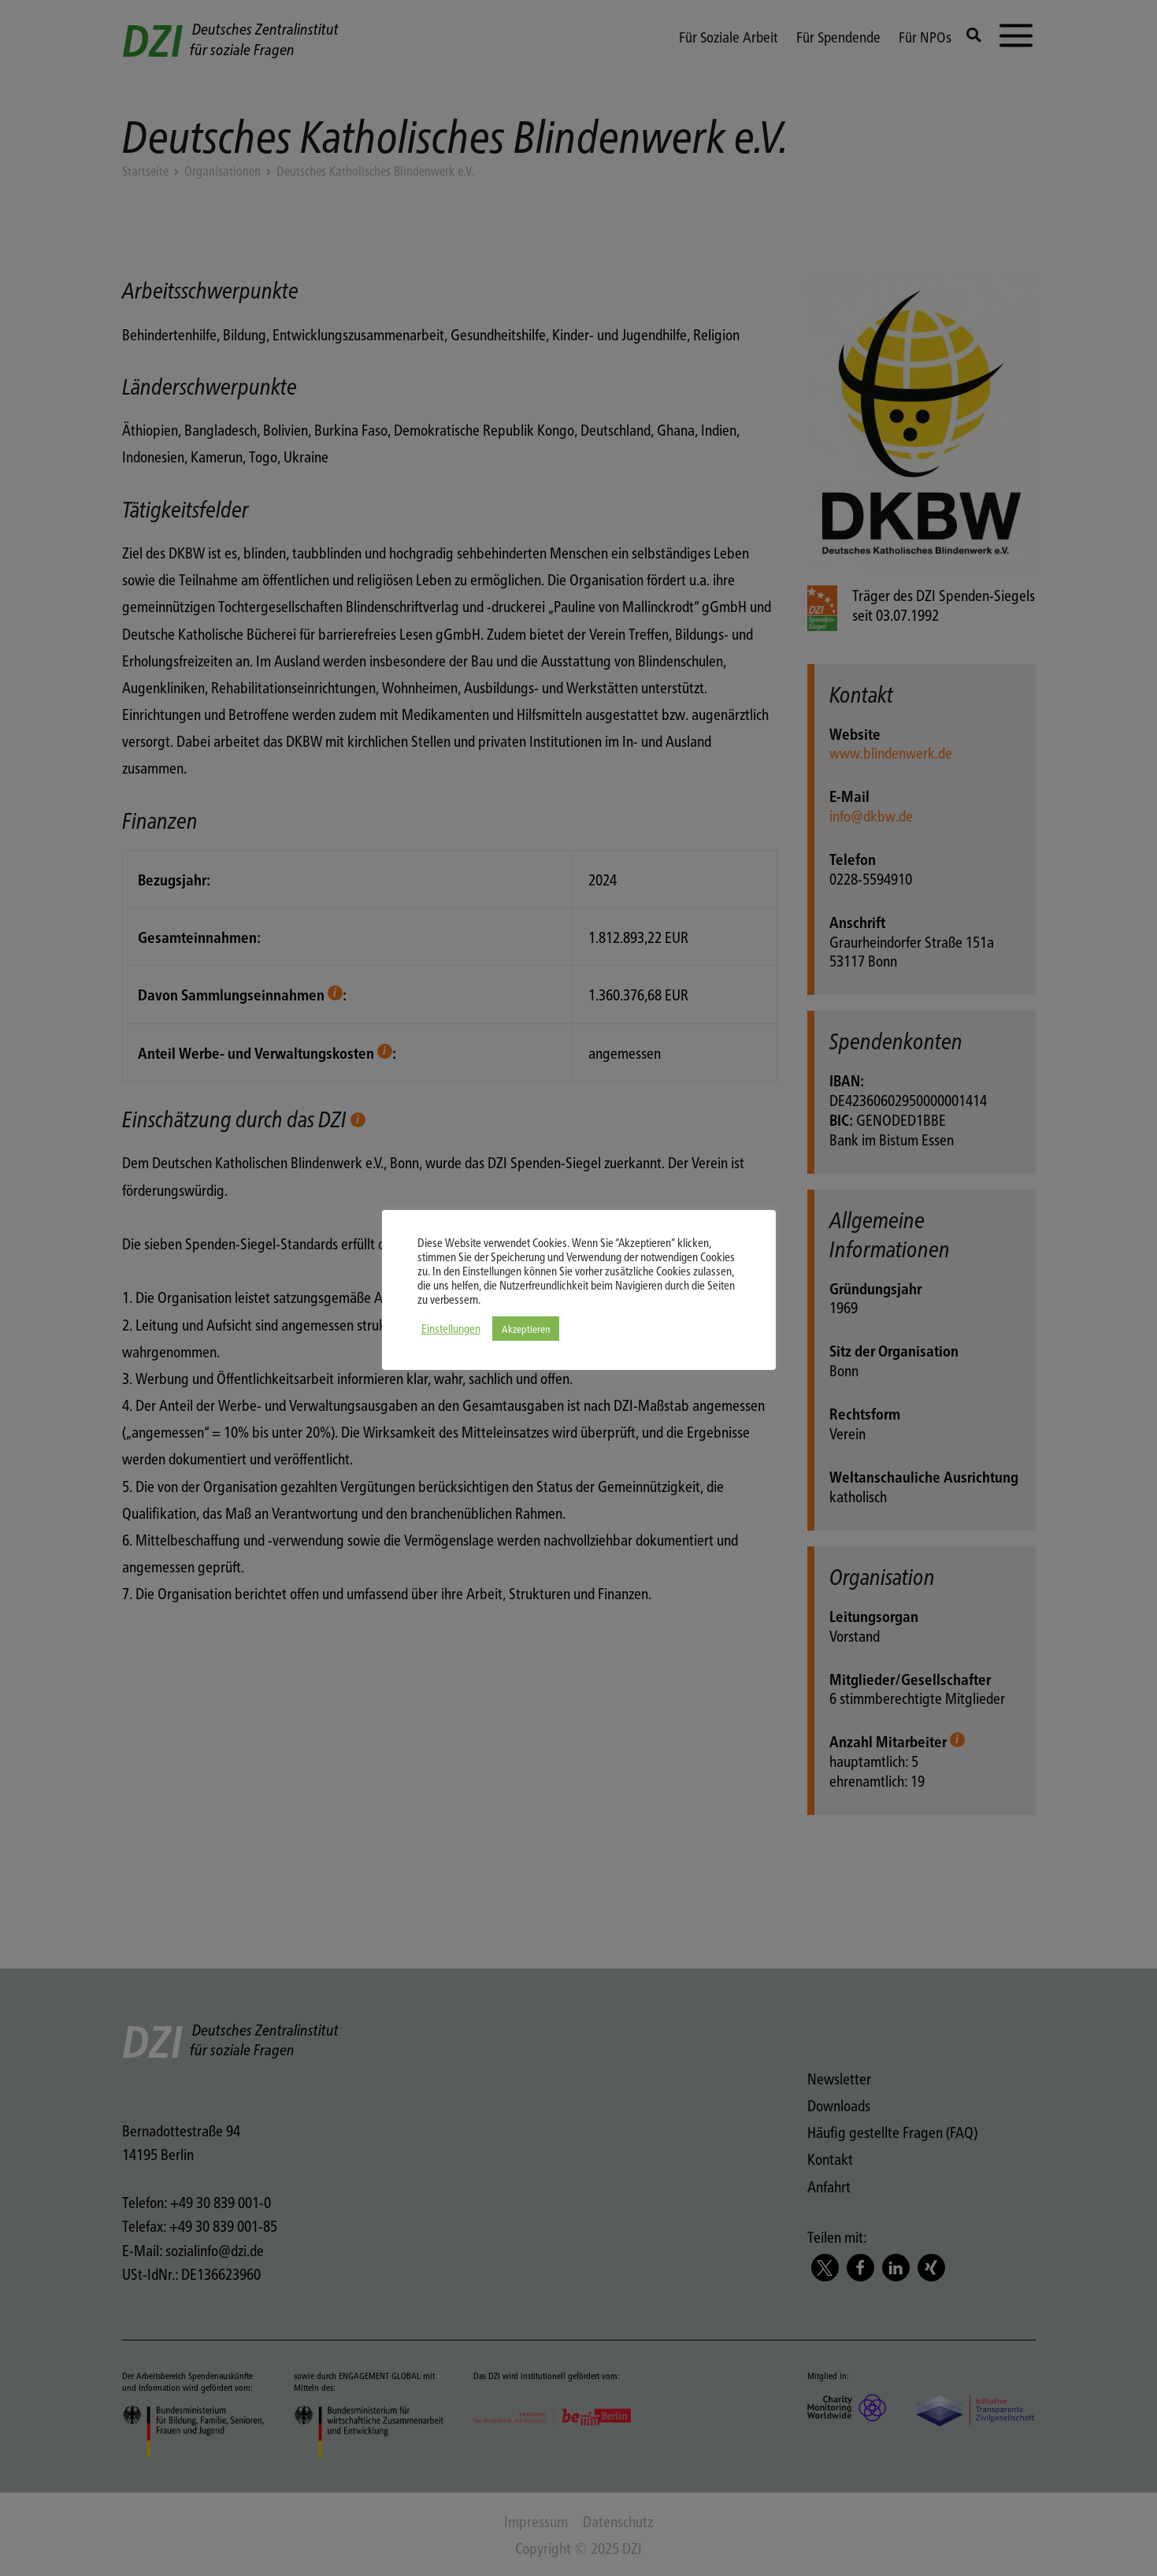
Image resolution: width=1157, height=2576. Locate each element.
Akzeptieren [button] (526, 1328)
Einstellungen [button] (450, 1328)
